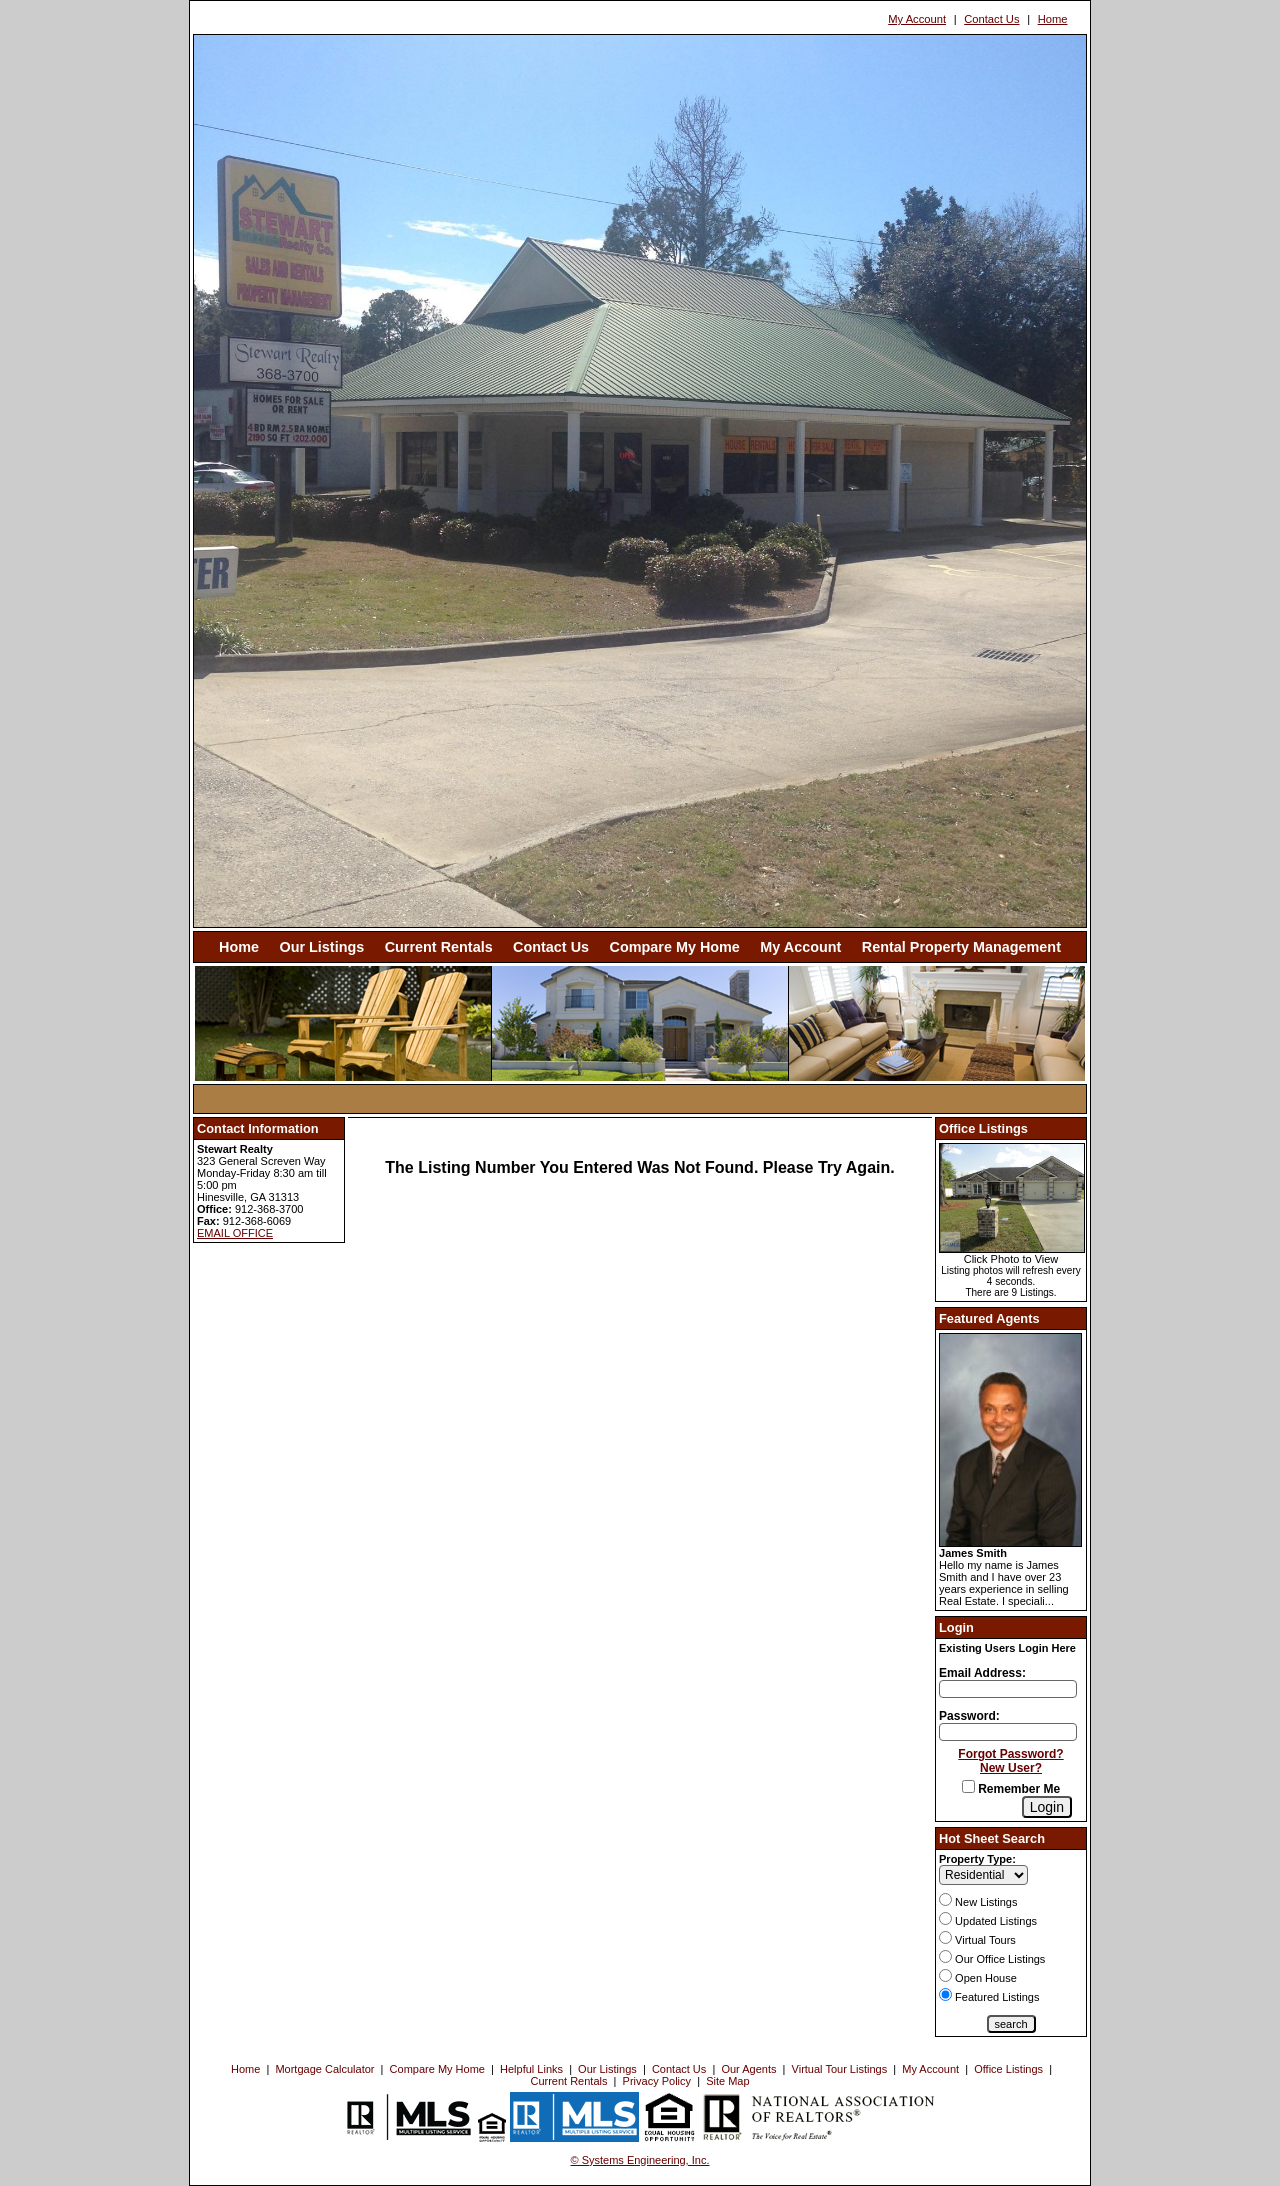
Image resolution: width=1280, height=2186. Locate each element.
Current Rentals (439, 947)
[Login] (1047, 1807)
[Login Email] (1008, 1689)
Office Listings (1008, 2069)
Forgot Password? (1010, 1754)
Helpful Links (531, 2069)
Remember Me (1011, 1789)
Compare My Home (675, 947)
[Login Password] (1008, 1732)
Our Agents (748, 2069)
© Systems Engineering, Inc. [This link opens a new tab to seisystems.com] (640, 2160)
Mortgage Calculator (324, 2069)
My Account (917, 19)
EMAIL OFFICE (235, 1233)
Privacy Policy (657, 2081)
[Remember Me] (968, 1786)
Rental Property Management (961, 947)
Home (1053, 19)
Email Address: (982, 1673)
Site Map (727, 2081)
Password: (969, 1716)
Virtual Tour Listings (840, 2069)
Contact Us (991, 19)
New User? (1011, 1768)
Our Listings (321, 947)
